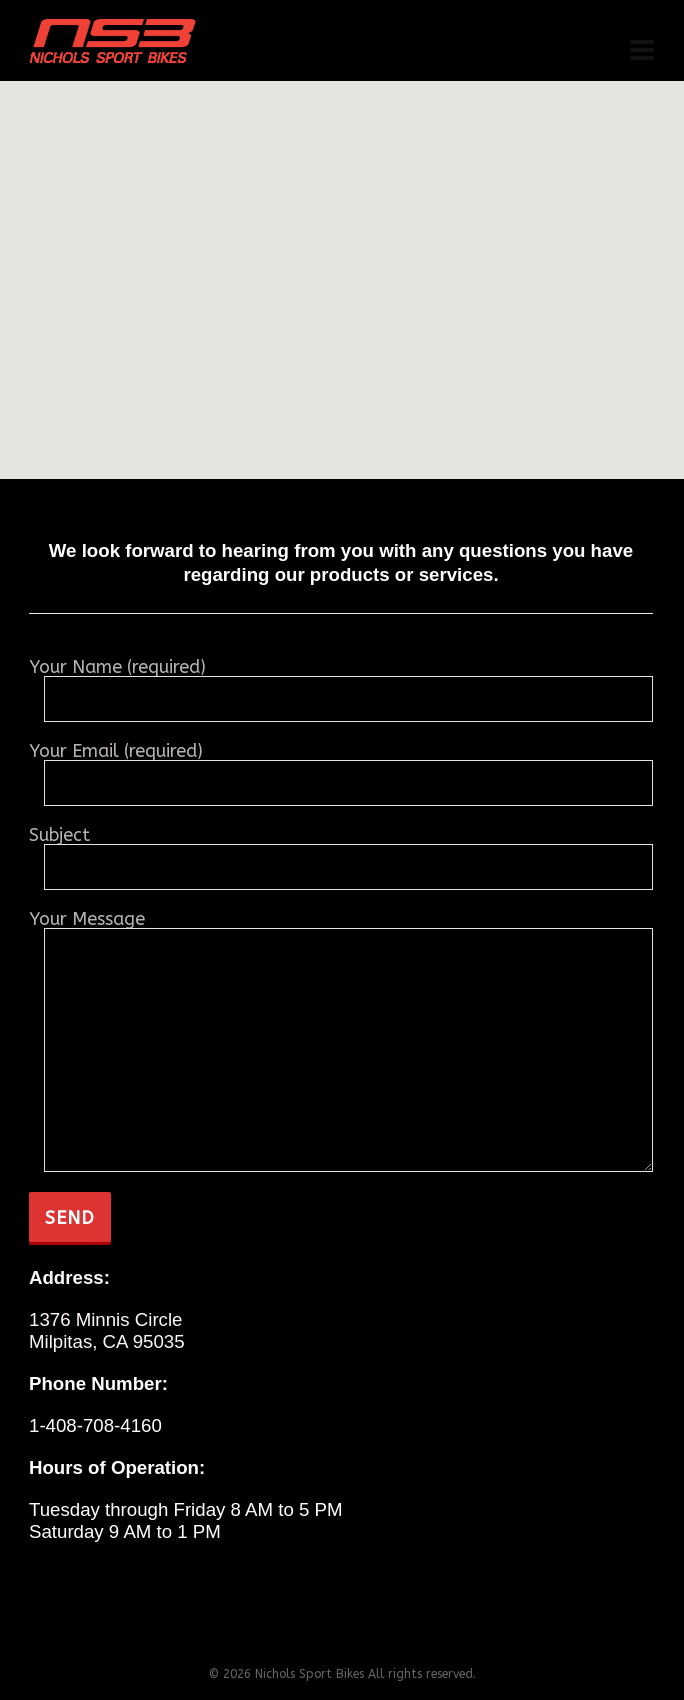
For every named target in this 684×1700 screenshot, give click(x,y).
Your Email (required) (341, 768)
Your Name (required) (341, 684)
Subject (341, 852)
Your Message (341, 929)
